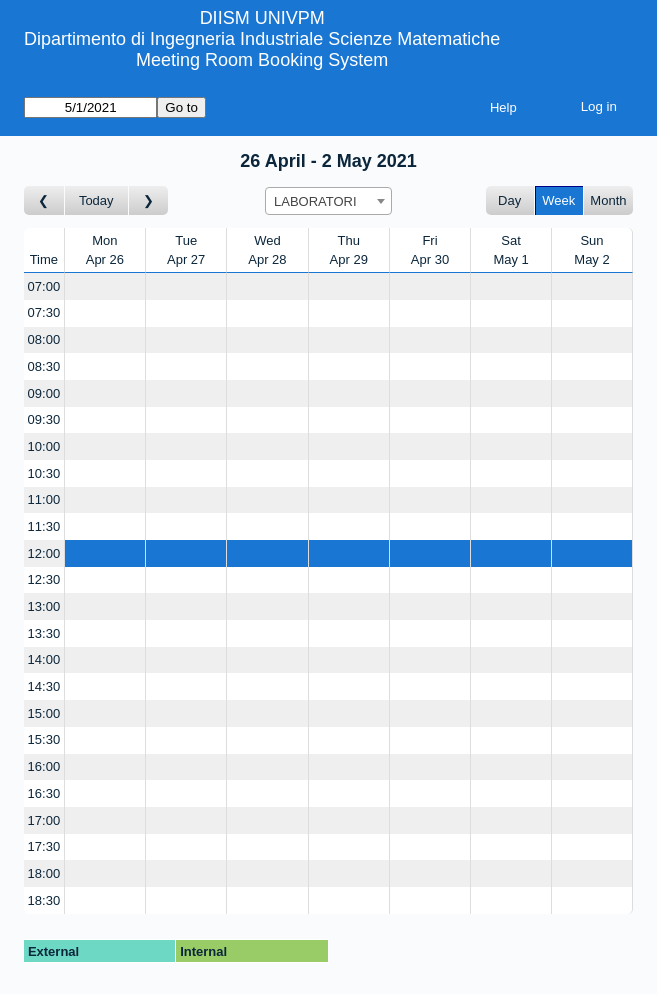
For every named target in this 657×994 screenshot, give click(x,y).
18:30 (44, 900)
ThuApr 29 (349, 250)
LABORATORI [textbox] (315, 201)
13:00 (44, 606)
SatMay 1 (510, 250)
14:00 (44, 659)
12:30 (44, 579)
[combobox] (328, 201)
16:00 (44, 766)
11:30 (44, 526)
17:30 (44, 846)
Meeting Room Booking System (262, 60)
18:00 (44, 873)
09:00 (44, 393)
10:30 (44, 473)
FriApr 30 (430, 250)
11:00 (44, 499)
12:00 (44, 553)
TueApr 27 (186, 250)
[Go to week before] (44, 200)
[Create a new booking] (105, 286)
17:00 (44, 820)
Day (509, 200)
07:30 (44, 312)
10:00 (44, 446)
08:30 (44, 366)
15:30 (44, 739)
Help (503, 107)
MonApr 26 (105, 250)
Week (558, 200)
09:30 (44, 419)
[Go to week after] (149, 200)
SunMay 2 (591, 250)
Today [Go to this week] (96, 200)
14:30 (44, 686)
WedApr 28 (267, 250)
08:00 (44, 339)
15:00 (44, 713)
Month (608, 200)
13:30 (44, 633)
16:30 (44, 793)
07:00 (44, 286)
